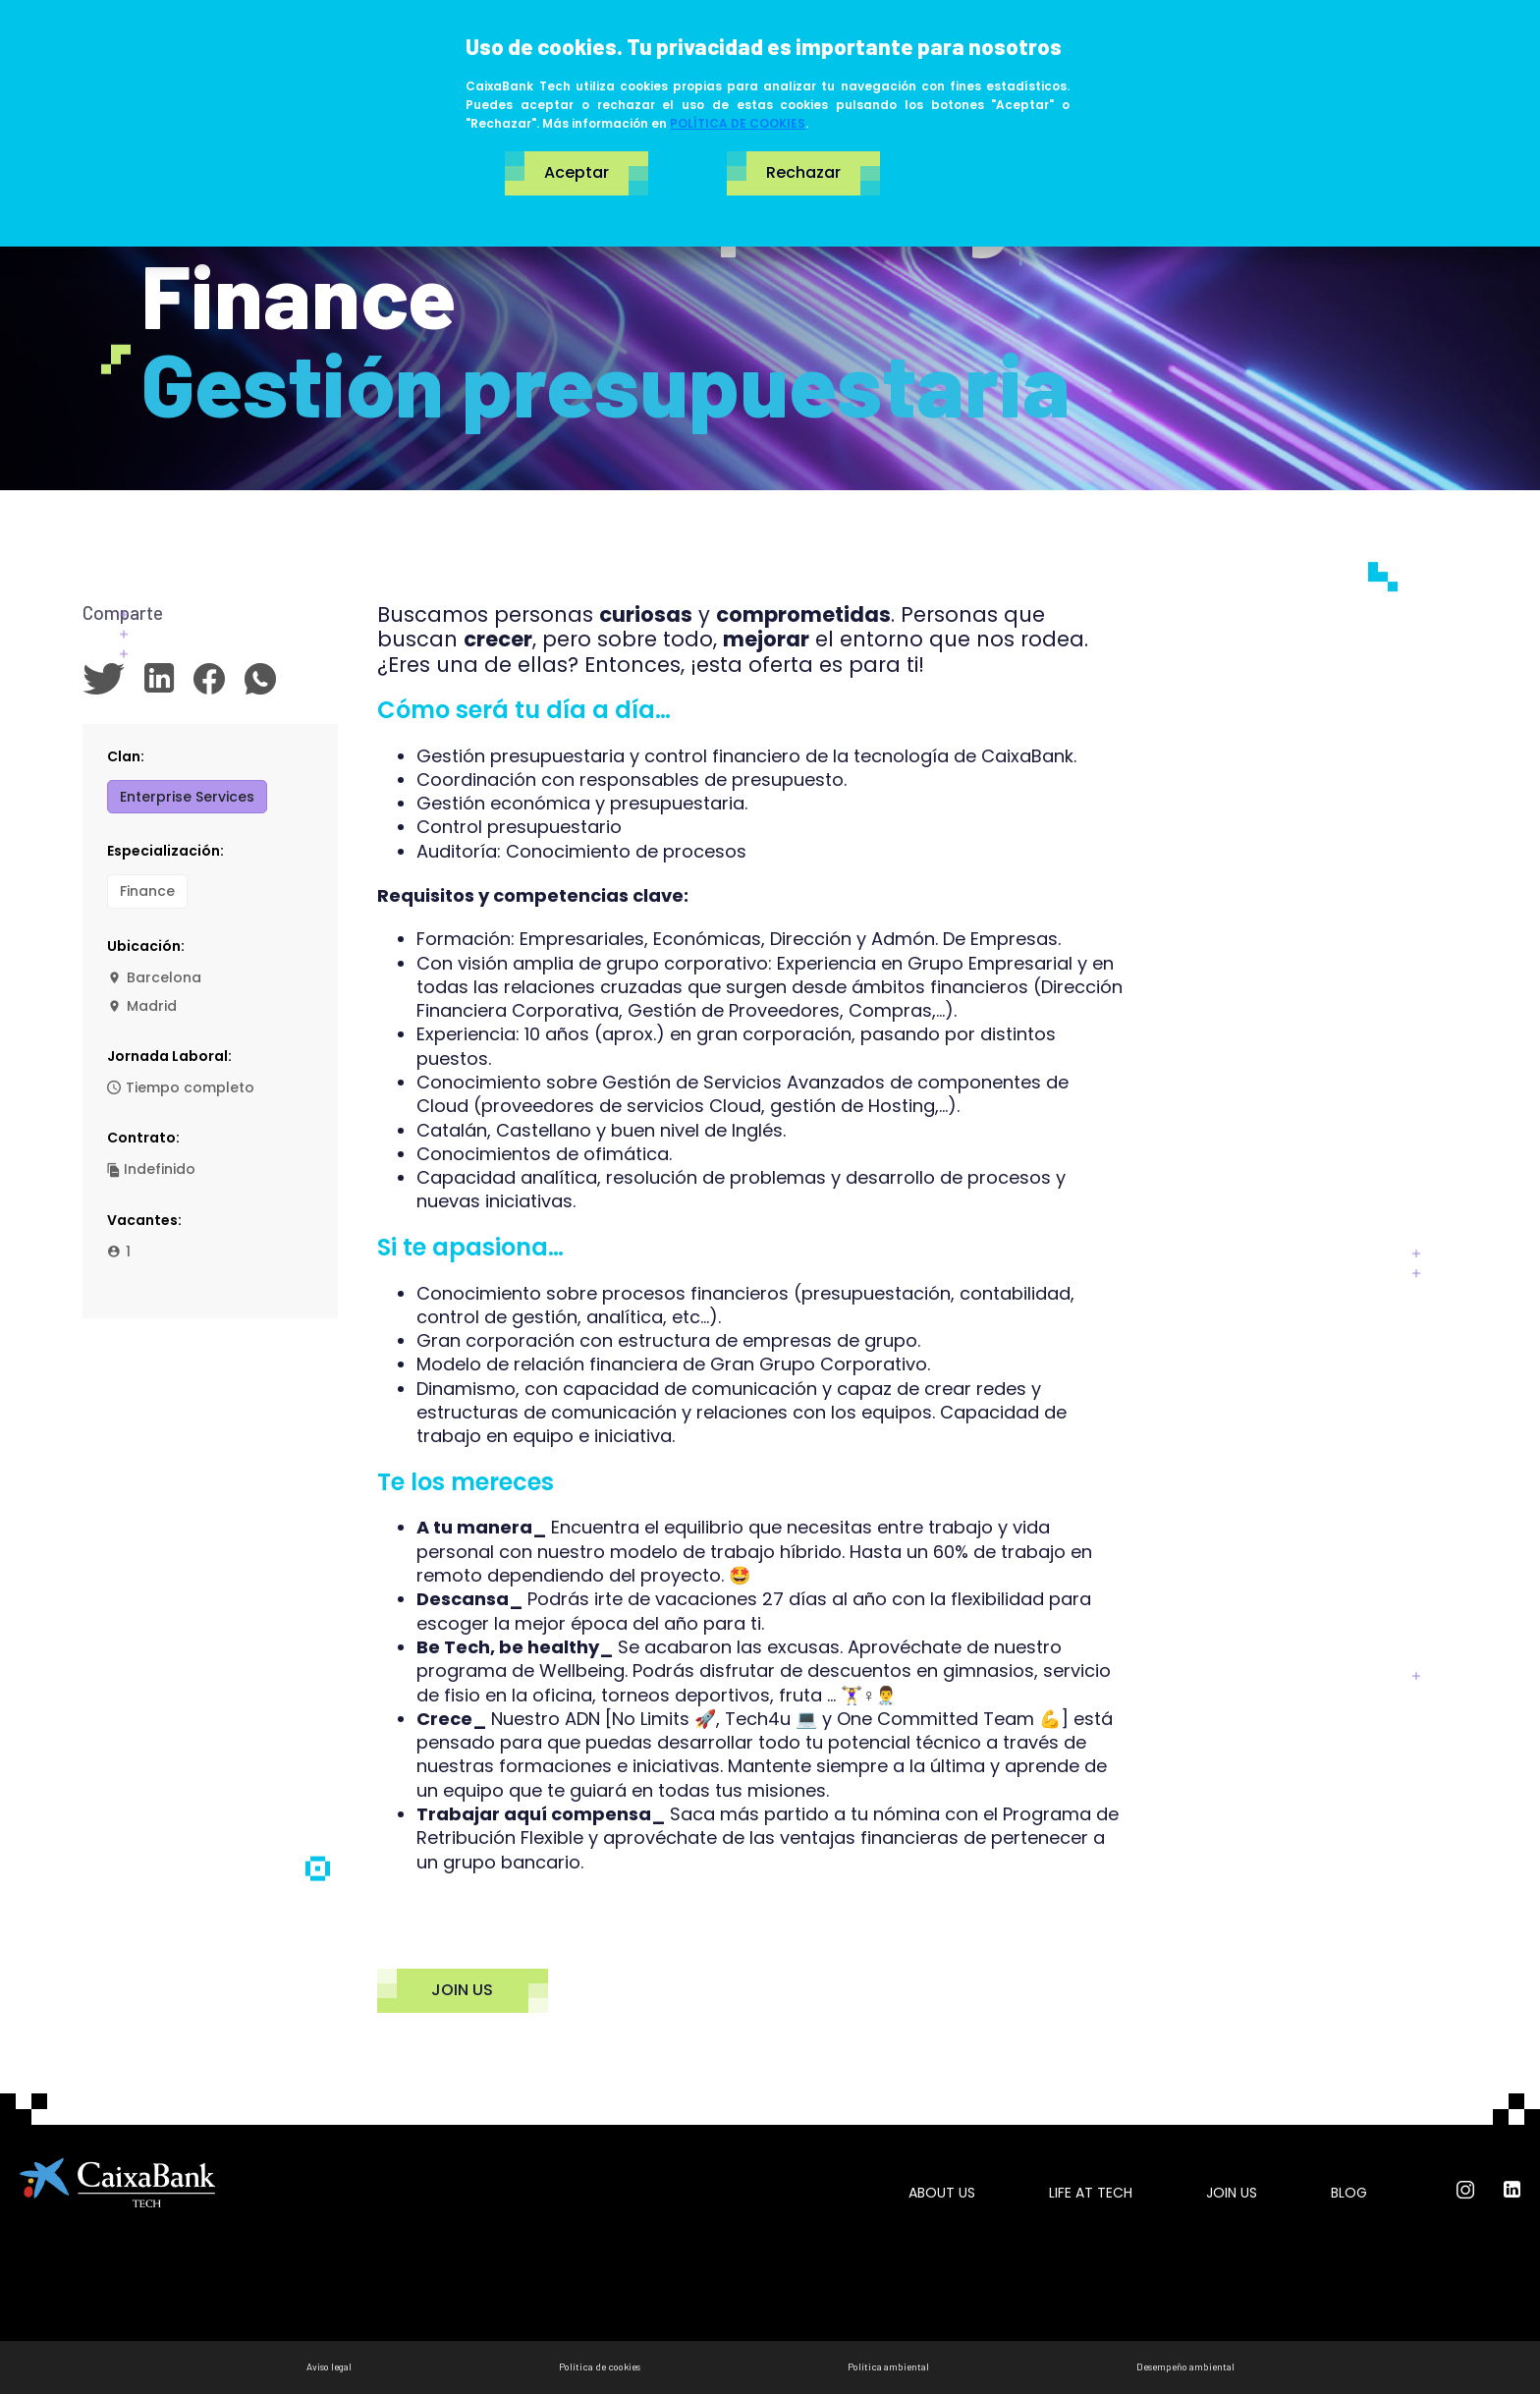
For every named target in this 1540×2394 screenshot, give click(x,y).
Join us (1231, 2192)
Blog (1349, 2192)
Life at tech (1090, 2192)
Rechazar (803, 173)
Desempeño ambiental (1185, 2366)
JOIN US (462, 1991)
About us (941, 2192)
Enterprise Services (187, 797)
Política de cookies (599, 2366)
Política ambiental (888, 2366)
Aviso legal (329, 2366)
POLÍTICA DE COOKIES (737, 123)
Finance (147, 891)
